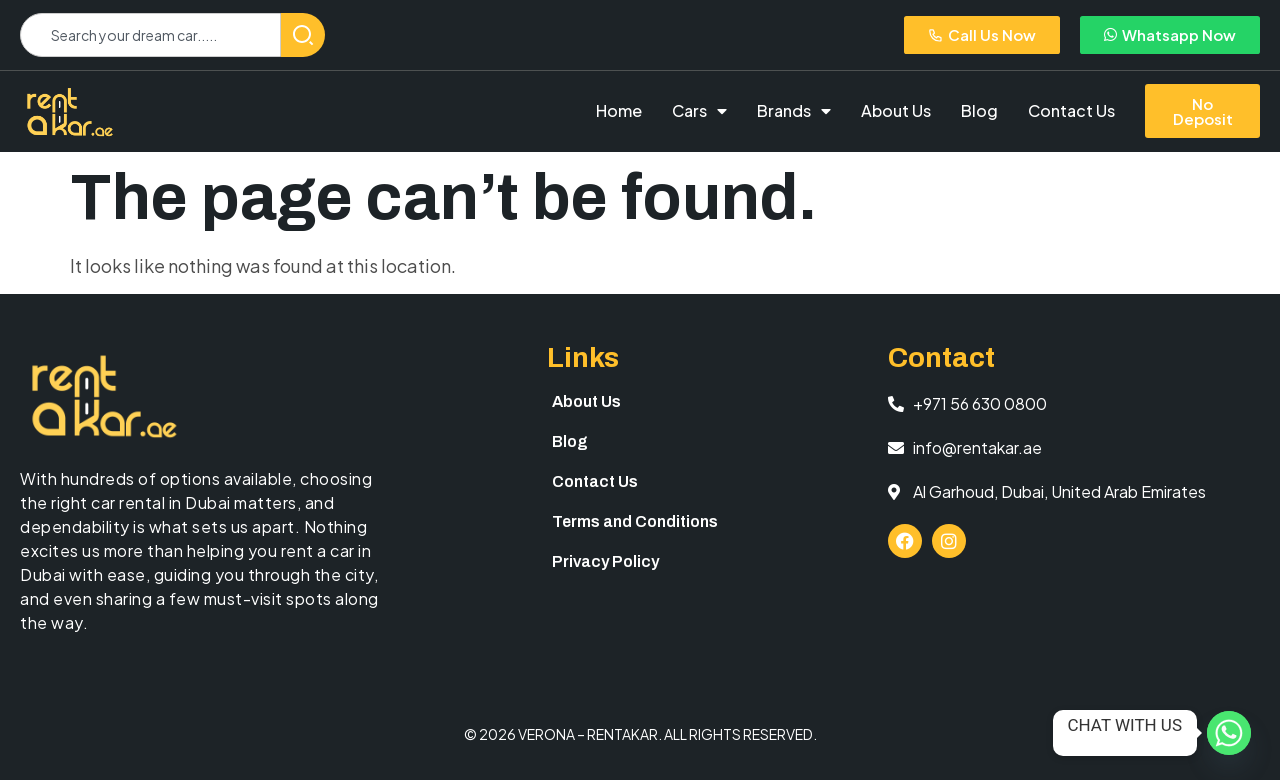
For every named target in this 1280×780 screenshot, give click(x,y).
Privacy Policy (605, 561)
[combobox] (150, 35)
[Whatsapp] (1229, 733)
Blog (979, 110)
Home (619, 110)
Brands (794, 111)
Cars (699, 111)
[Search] (303, 35)
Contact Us (1071, 110)
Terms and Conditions (635, 521)
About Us (896, 110)
